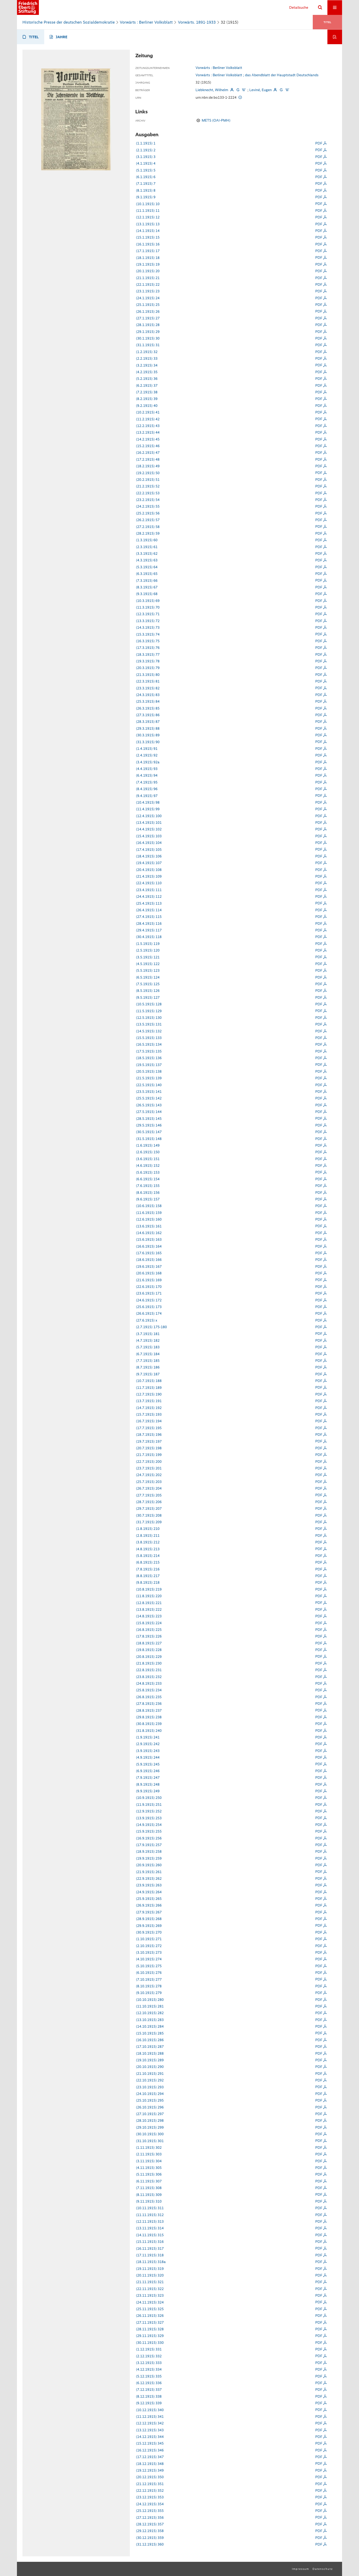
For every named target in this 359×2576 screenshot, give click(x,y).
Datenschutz (323, 2569)
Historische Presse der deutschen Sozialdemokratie (68, 22)
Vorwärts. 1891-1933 (197, 22)
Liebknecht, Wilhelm (212, 90)
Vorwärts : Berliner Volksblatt (146, 22)
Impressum (300, 2569)
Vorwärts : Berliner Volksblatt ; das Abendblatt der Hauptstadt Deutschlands (257, 75)
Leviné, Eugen (260, 90)
